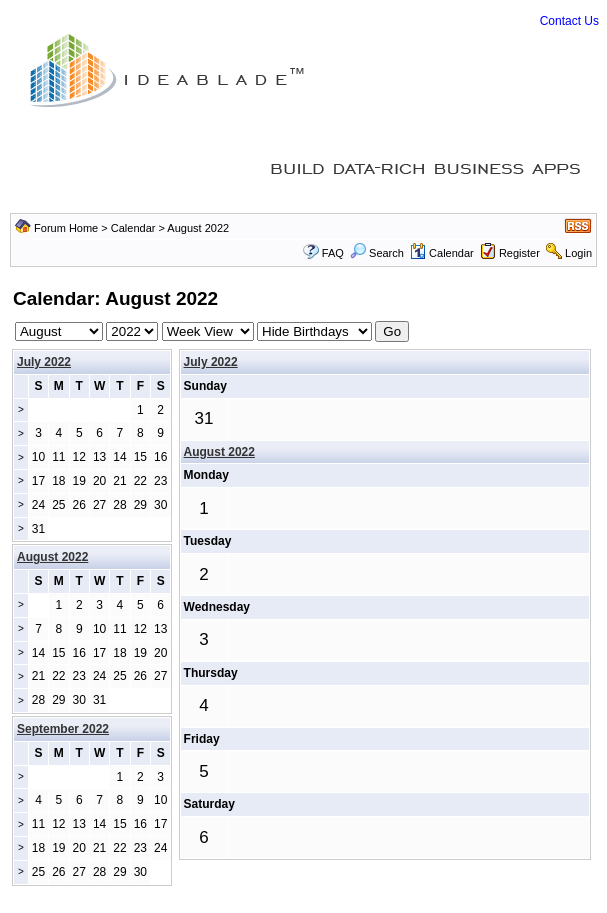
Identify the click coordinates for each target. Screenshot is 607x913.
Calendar (133, 228)
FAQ (333, 253)
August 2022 (219, 452)
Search (377, 253)
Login (578, 253)
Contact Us (569, 21)
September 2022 (63, 729)
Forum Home (66, 228)
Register (519, 253)
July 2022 (44, 362)
